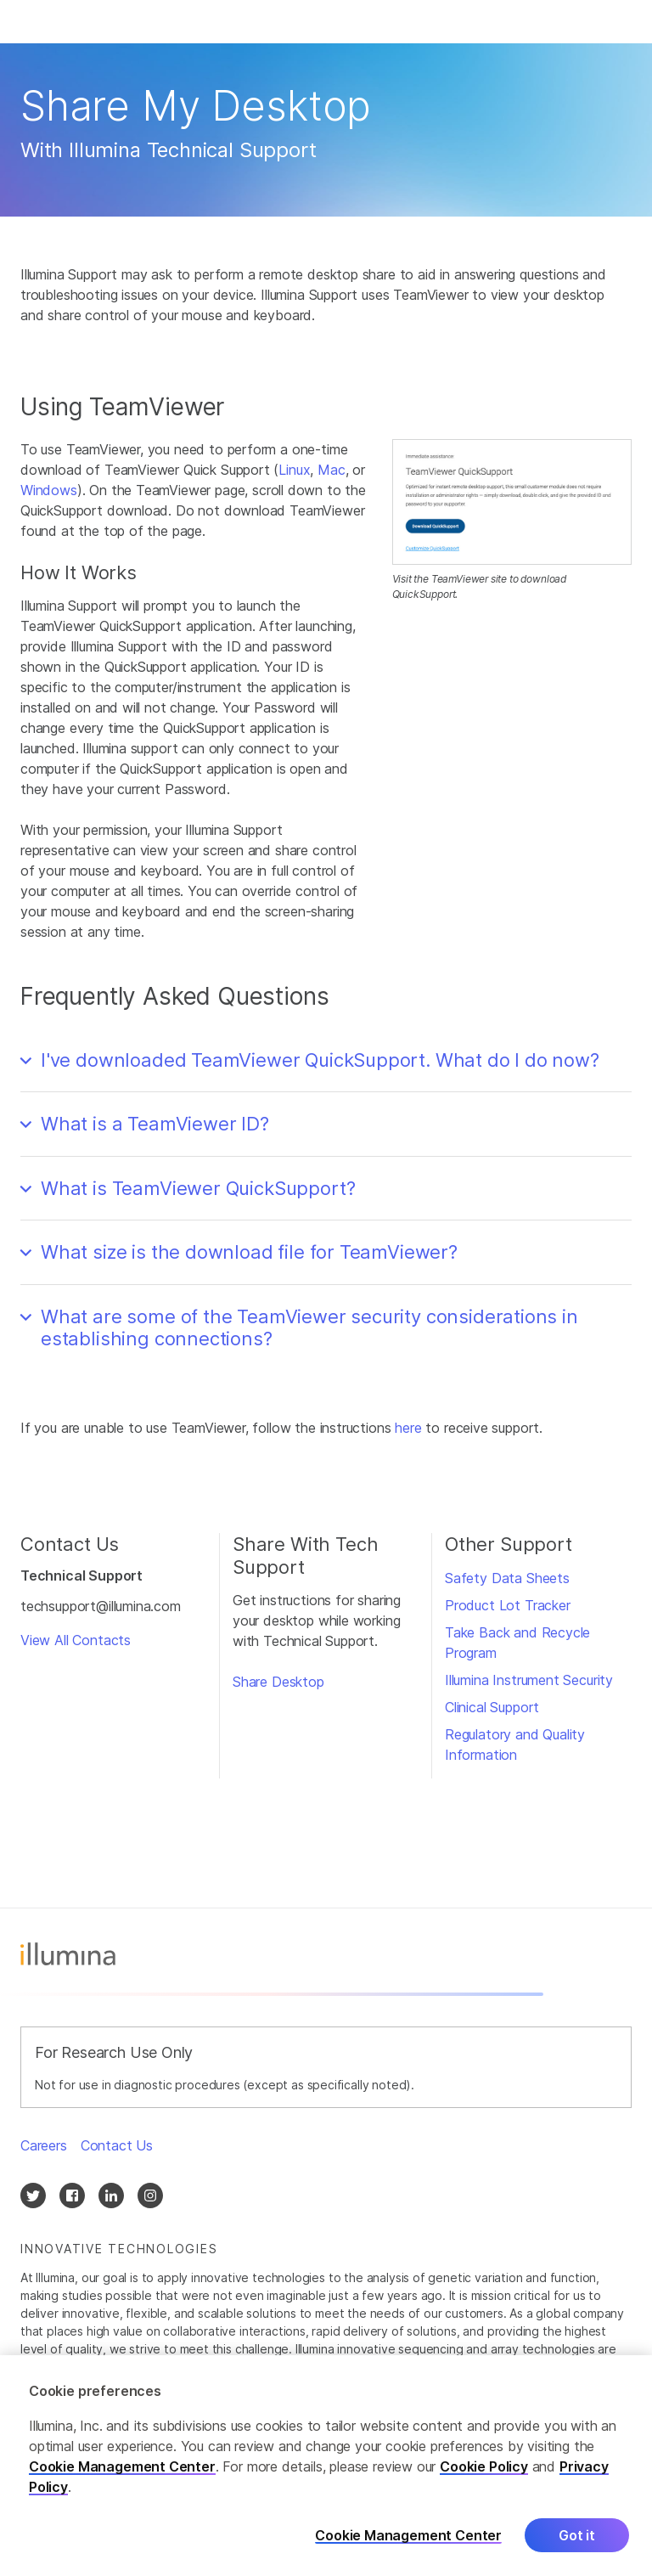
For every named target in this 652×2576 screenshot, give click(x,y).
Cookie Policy (484, 2481)
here (408, 1427)
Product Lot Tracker (507, 1605)
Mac (331, 469)
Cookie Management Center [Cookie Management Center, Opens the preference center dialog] (408, 2550)
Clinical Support (492, 1707)
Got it (577, 2550)
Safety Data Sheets (507, 1578)
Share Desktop (278, 1681)
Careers (43, 2145)
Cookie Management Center (122, 2481)
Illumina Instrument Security (529, 1679)
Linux (294, 469)
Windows (48, 490)
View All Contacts (75, 1640)
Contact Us (117, 2145)
